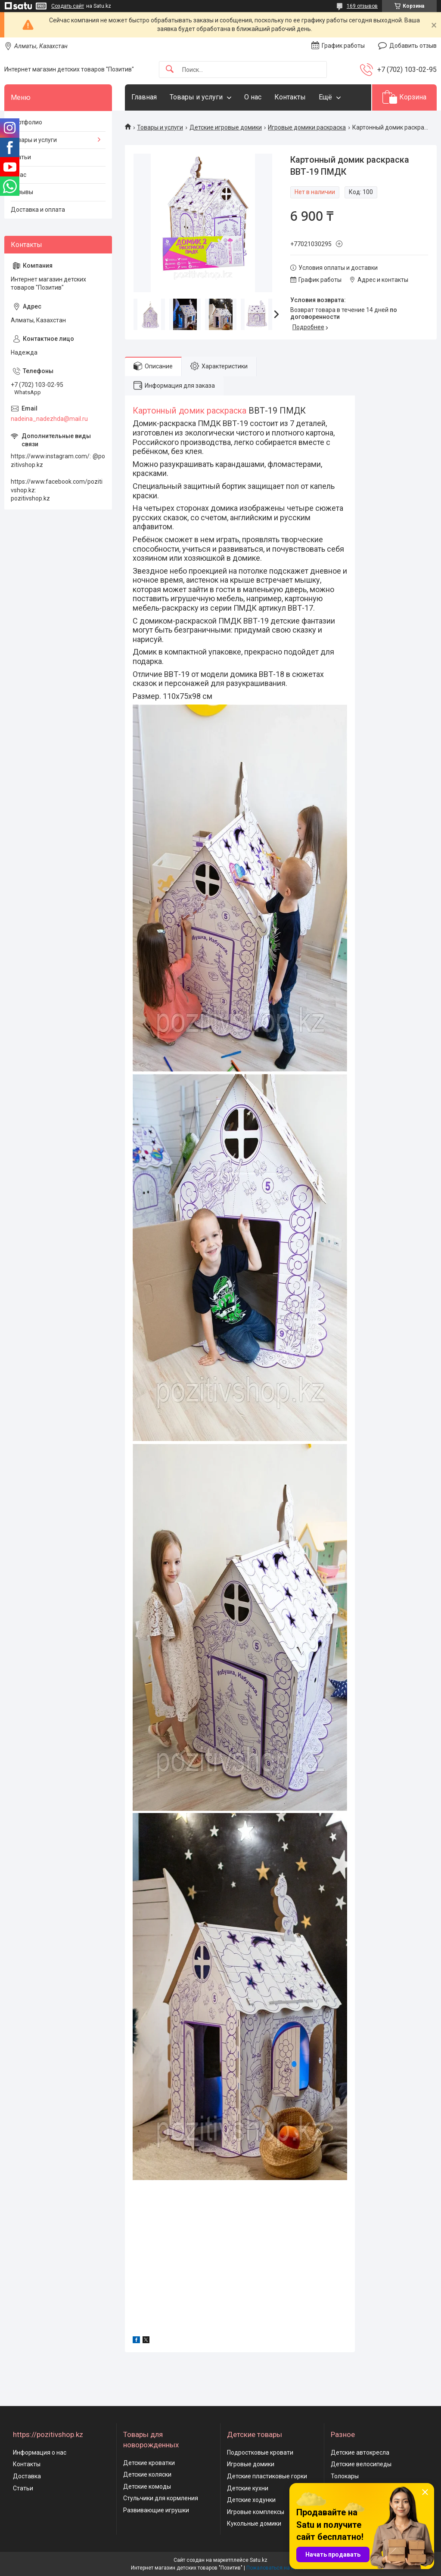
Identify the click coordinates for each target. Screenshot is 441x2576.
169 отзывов (362, 6)
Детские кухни (247, 2488)
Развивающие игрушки (156, 2510)
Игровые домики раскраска (307, 127)
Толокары (345, 2476)
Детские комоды (147, 2486)
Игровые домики (250, 2464)
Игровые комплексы (255, 2511)
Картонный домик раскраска (190, 411)
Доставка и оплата (38, 209)
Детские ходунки (251, 2499)
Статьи (21, 157)
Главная (144, 97)
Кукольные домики (254, 2523)
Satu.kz (258, 2560)
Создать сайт (67, 6)
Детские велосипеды (361, 2464)
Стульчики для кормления (160, 2498)
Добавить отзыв (413, 45)
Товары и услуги (196, 97)
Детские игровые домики (225, 127)
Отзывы (22, 191)
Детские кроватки (149, 2462)
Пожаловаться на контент (278, 2568)
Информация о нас (39, 2452)
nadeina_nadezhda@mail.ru (49, 418)
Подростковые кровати (260, 2452)
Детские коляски (147, 2474)
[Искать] (170, 69)
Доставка (27, 2476)
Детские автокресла (360, 2452)
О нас (252, 97)
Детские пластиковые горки (267, 2476)
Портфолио (26, 122)
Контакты (290, 97)
